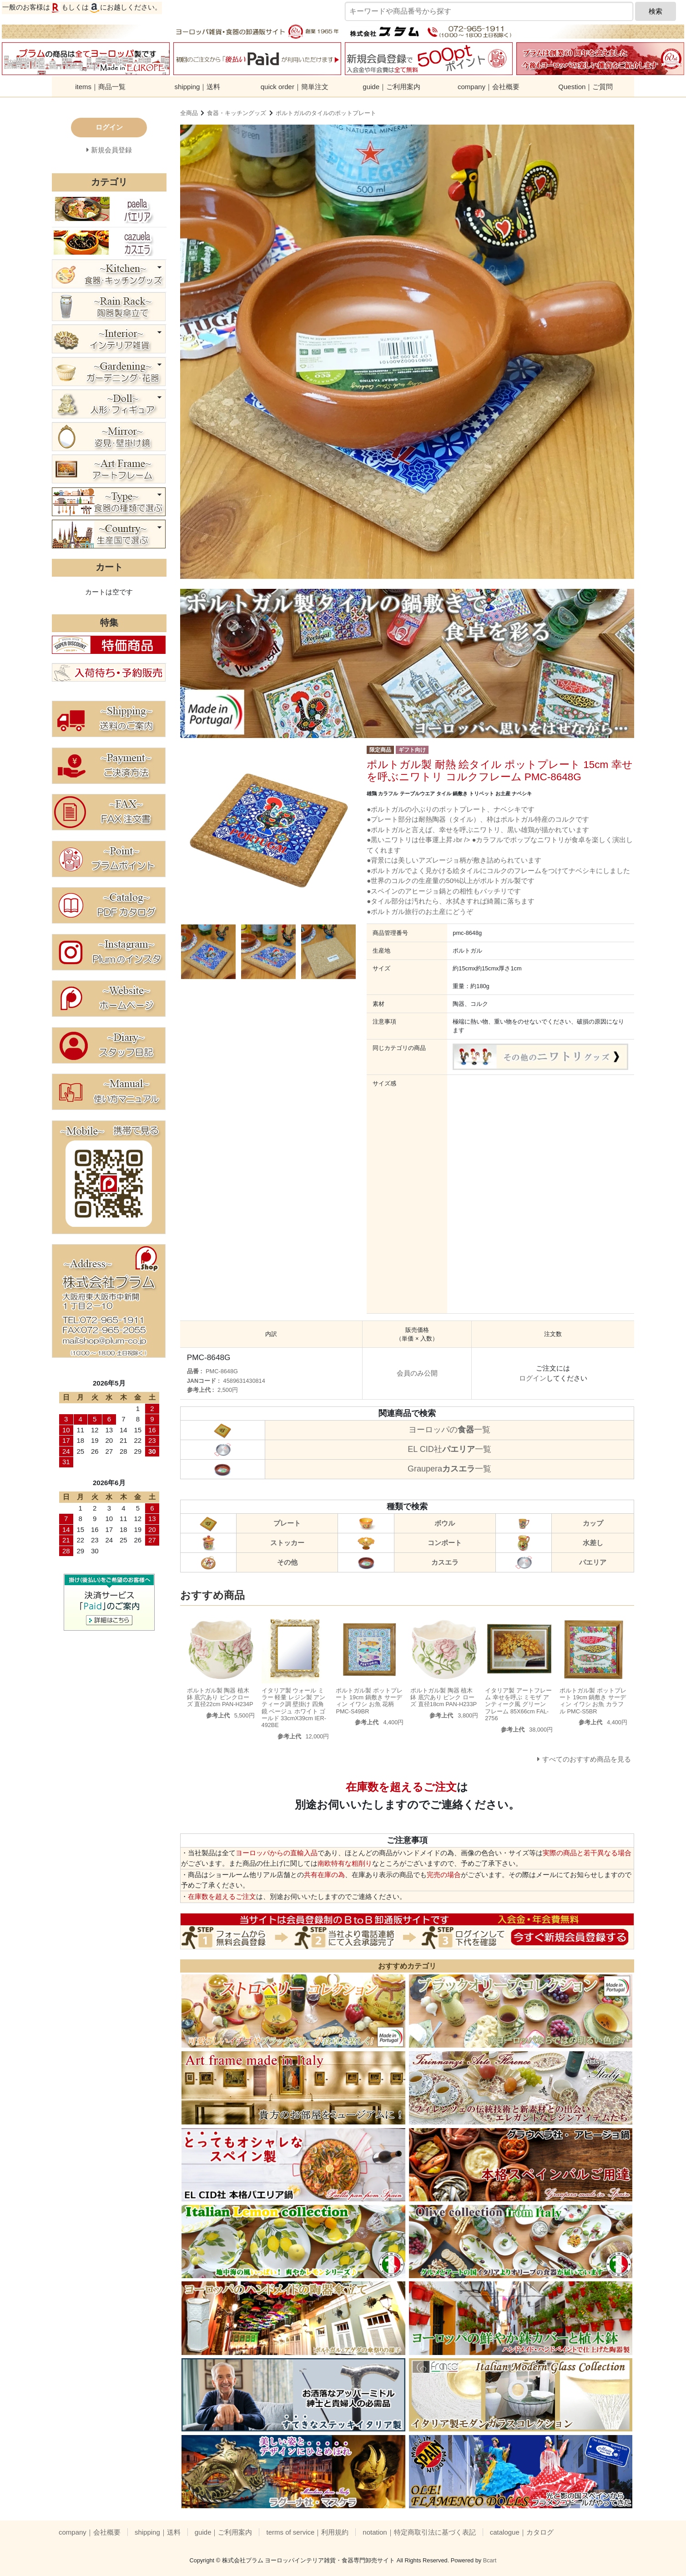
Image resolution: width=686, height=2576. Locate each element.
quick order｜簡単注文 (294, 86)
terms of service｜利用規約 (307, 2532)
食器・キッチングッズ (236, 113)
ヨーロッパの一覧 (449, 1429)
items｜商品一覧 (100, 86)
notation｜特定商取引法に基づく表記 (419, 2532)
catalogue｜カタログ (522, 2532)
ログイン (532, 1378)
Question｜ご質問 (585, 86)
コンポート (445, 1543)
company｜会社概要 (489, 86)
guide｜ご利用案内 (391, 86)
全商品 (189, 113)
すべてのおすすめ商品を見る (586, 1759)
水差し (593, 1543)
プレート (287, 1523)
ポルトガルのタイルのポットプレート (326, 113)
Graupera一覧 (449, 1468)
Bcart (490, 2560)
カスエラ (445, 1562)
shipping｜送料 (198, 86)
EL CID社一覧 (449, 1449)
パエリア (592, 1562)
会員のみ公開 (417, 1373)
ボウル (444, 1523)
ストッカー (287, 1543)
